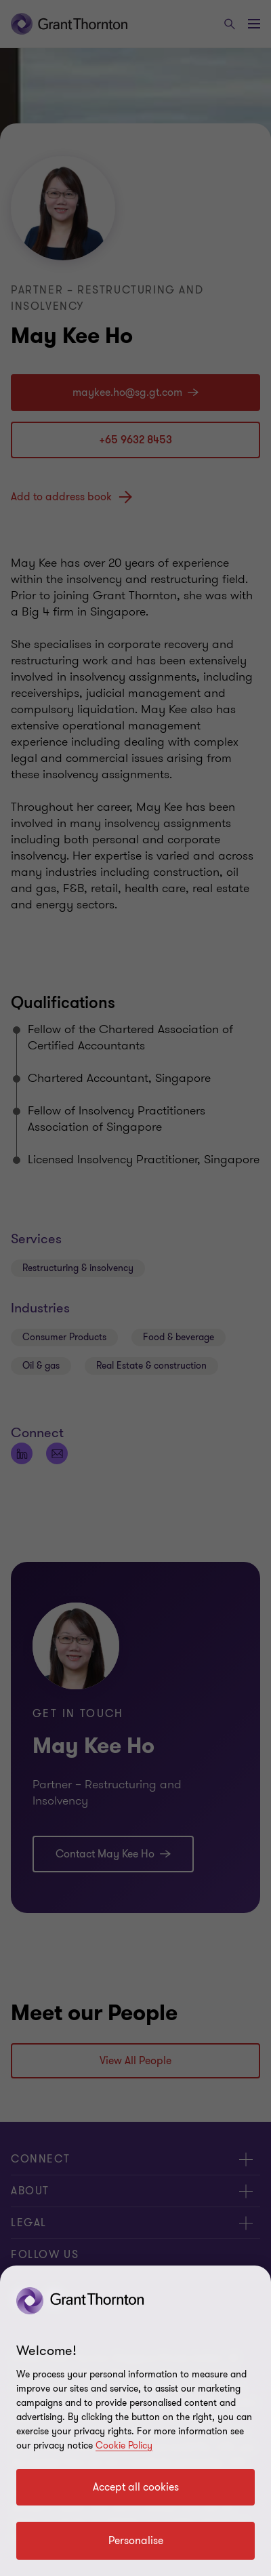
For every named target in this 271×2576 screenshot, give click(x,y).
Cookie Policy (124, 2445)
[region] (135, 2421)
